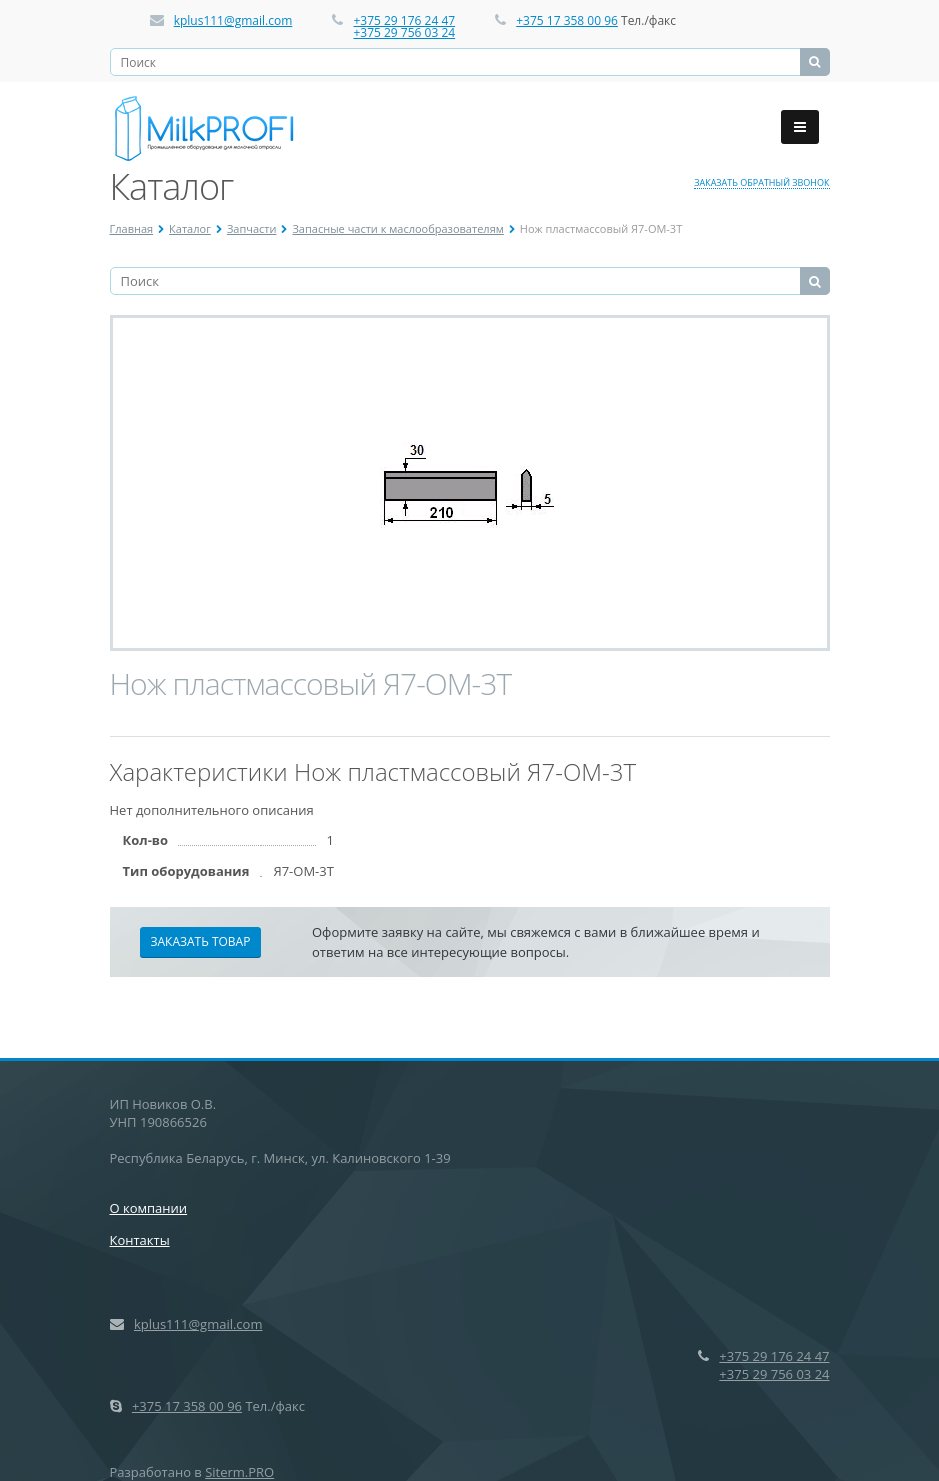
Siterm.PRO (239, 1472)
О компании (149, 1208)
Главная (132, 228)
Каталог (190, 228)
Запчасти (252, 228)
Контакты (140, 1240)
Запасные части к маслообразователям (397, 228)
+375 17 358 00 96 (567, 20)
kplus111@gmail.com (233, 20)
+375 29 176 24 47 (404, 20)
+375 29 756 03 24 (404, 32)
